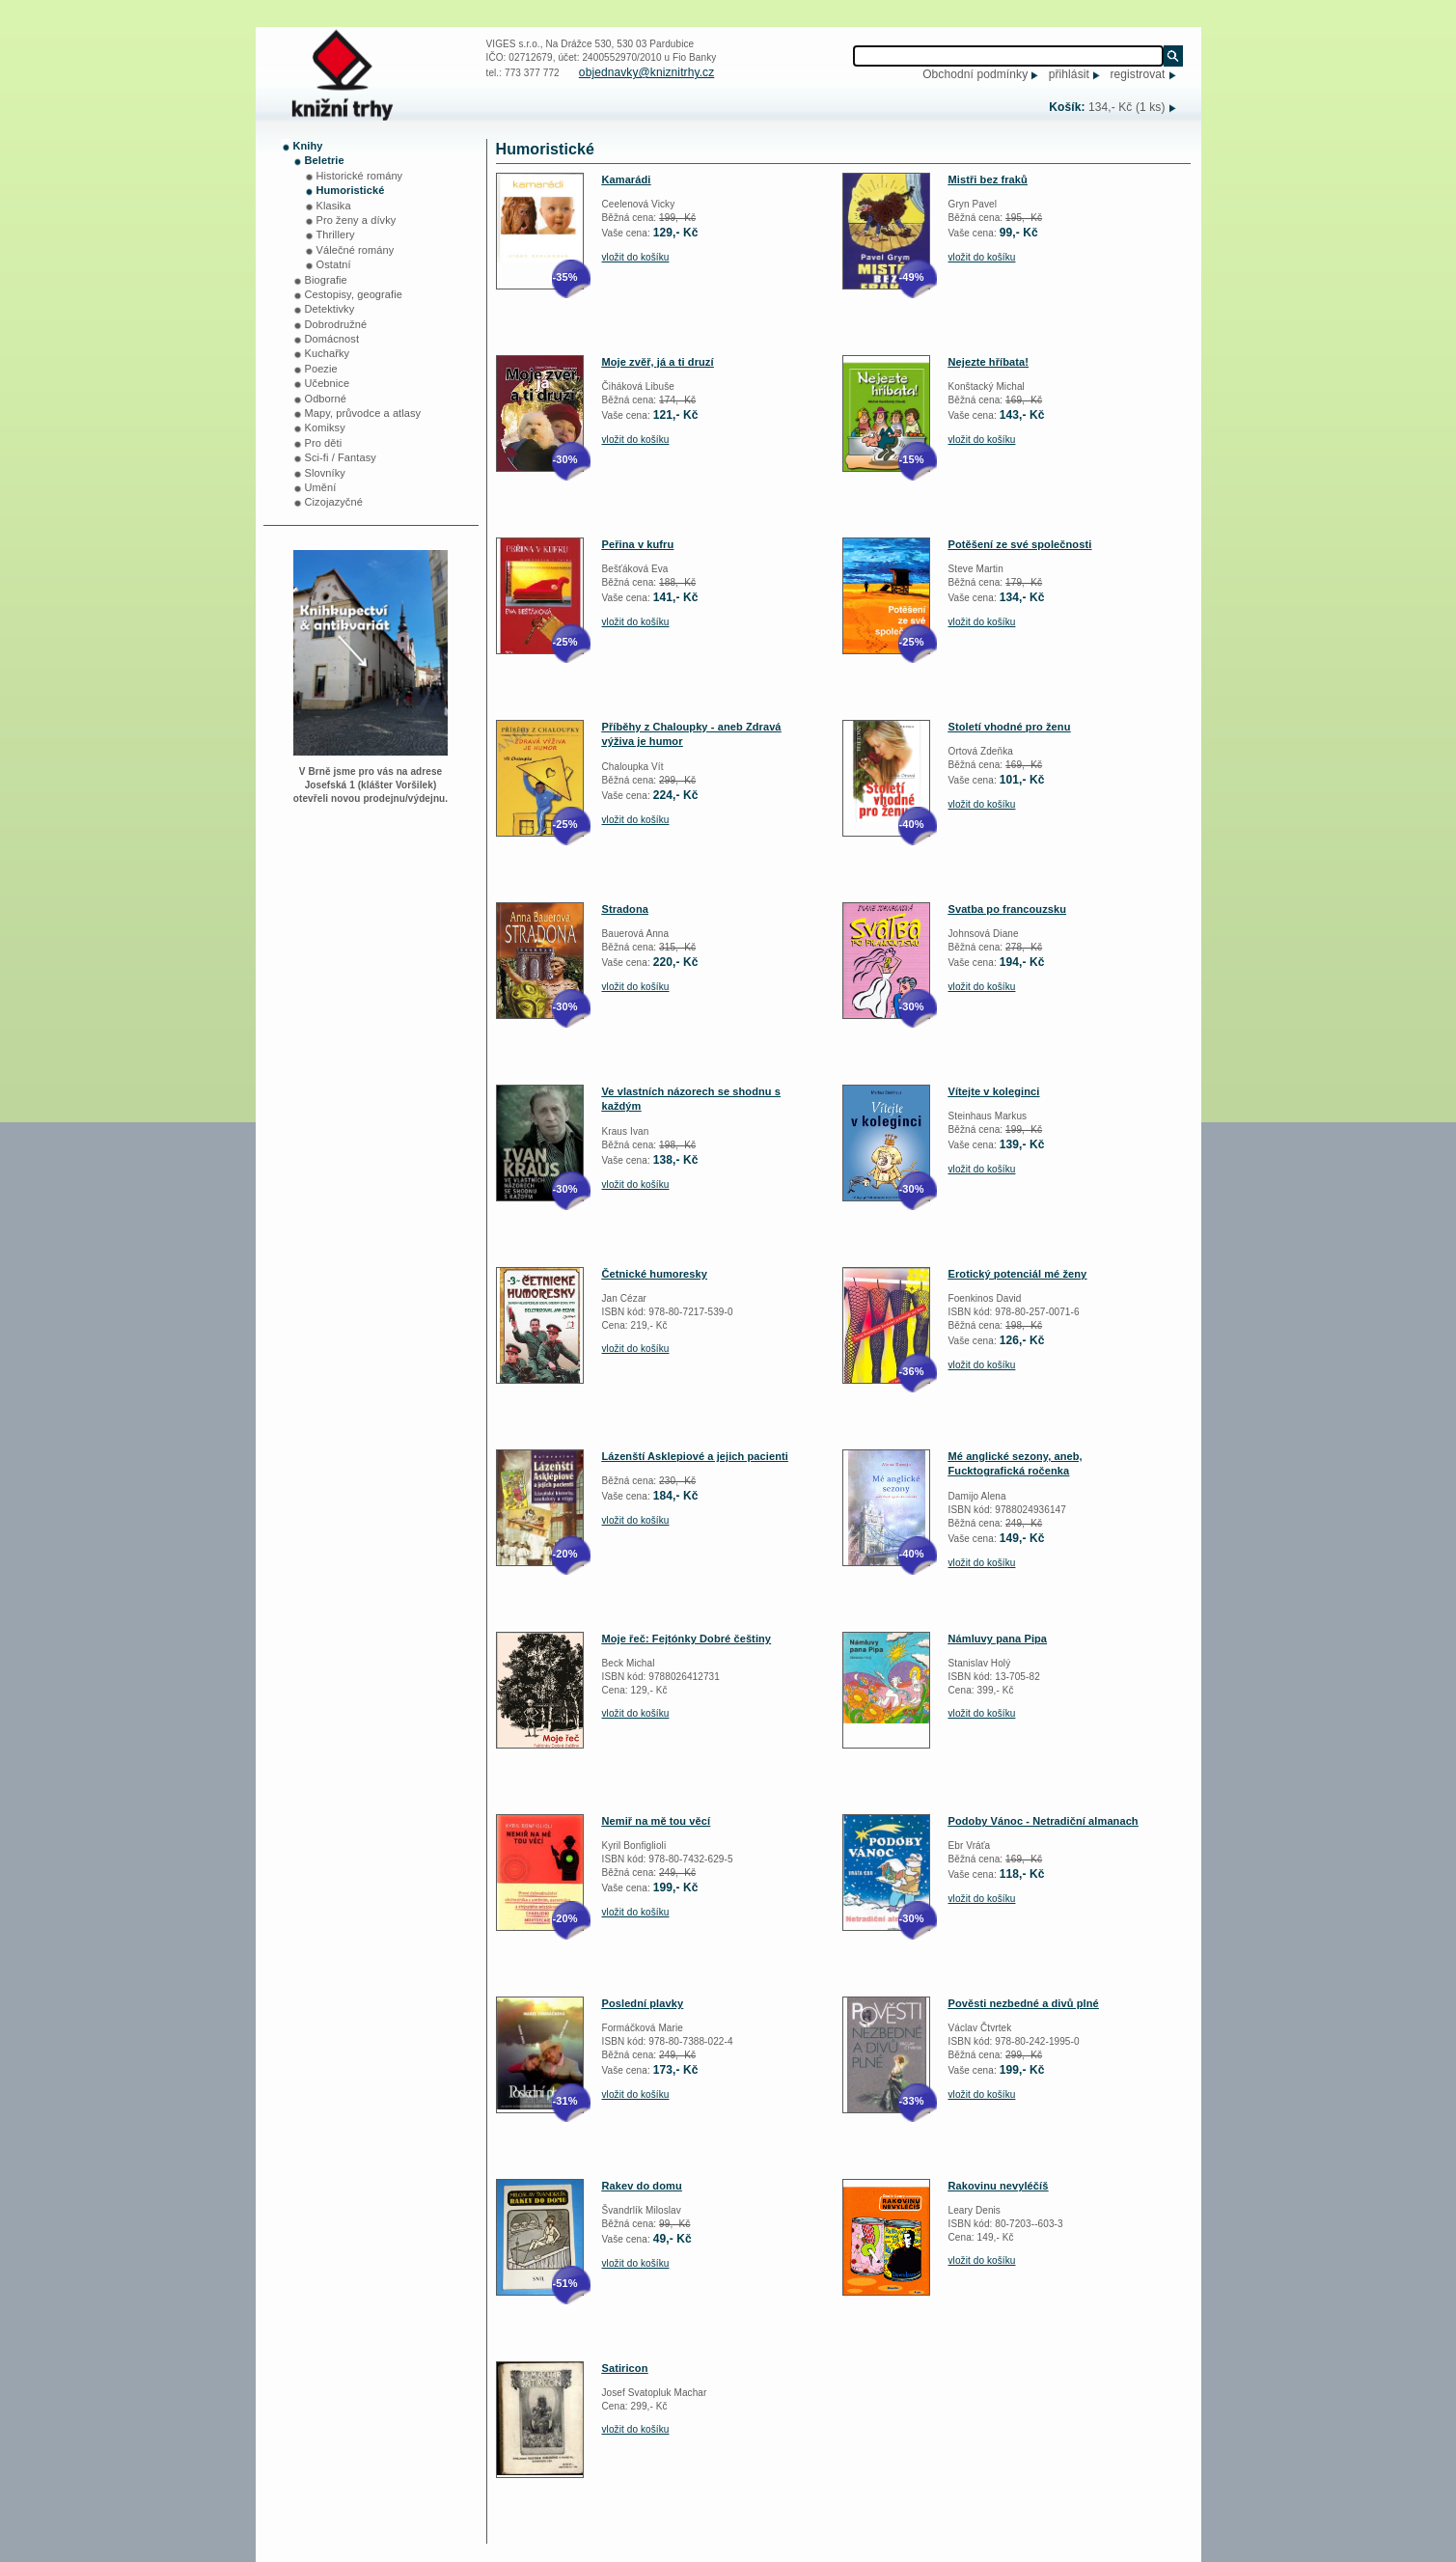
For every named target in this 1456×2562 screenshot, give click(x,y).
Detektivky (330, 309)
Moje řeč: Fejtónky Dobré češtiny (687, 1638)
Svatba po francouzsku (1007, 909)
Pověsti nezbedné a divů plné (1023, 2003)
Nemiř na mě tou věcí (656, 1821)
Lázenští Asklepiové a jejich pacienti (695, 1456)
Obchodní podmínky (975, 74)
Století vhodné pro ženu (1009, 726)
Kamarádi (626, 179)
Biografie (326, 280)
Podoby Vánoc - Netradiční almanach (1043, 1821)
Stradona (625, 909)
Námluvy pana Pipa (998, 1638)
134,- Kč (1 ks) (1127, 107)
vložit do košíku (636, 257)
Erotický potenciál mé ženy (1017, 1274)
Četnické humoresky (654, 1274)
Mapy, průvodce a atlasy (363, 413)
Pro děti (324, 443)
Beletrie (324, 160)
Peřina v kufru (638, 544)
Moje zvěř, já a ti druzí (658, 362)
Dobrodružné (336, 324)
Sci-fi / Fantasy (340, 457)
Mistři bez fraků (988, 179)
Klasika (333, 205)
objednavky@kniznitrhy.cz (646, 72)
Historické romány (359, 175)
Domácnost (332, 338)
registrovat (1137, 74)
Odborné (326, 398)
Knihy (308, 146)
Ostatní (333, 264)
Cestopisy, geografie (353, 294)
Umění (321, 487)
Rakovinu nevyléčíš (998, 2185)
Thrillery (335, 234)
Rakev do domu (642, 2185)
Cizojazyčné (334, 502)
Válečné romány (355, 250)
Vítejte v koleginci (994, 1091)
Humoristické (350, 190)
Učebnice (327, 383)
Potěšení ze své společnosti (1020, 544)
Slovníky (325, 473)
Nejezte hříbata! (989, 362)
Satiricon (625, 2368)
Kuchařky (327, 353)
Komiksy (325, 427)
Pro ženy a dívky (356, 220)
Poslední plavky (643, 2003)
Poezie (321, 368)
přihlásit (1069, 74)
